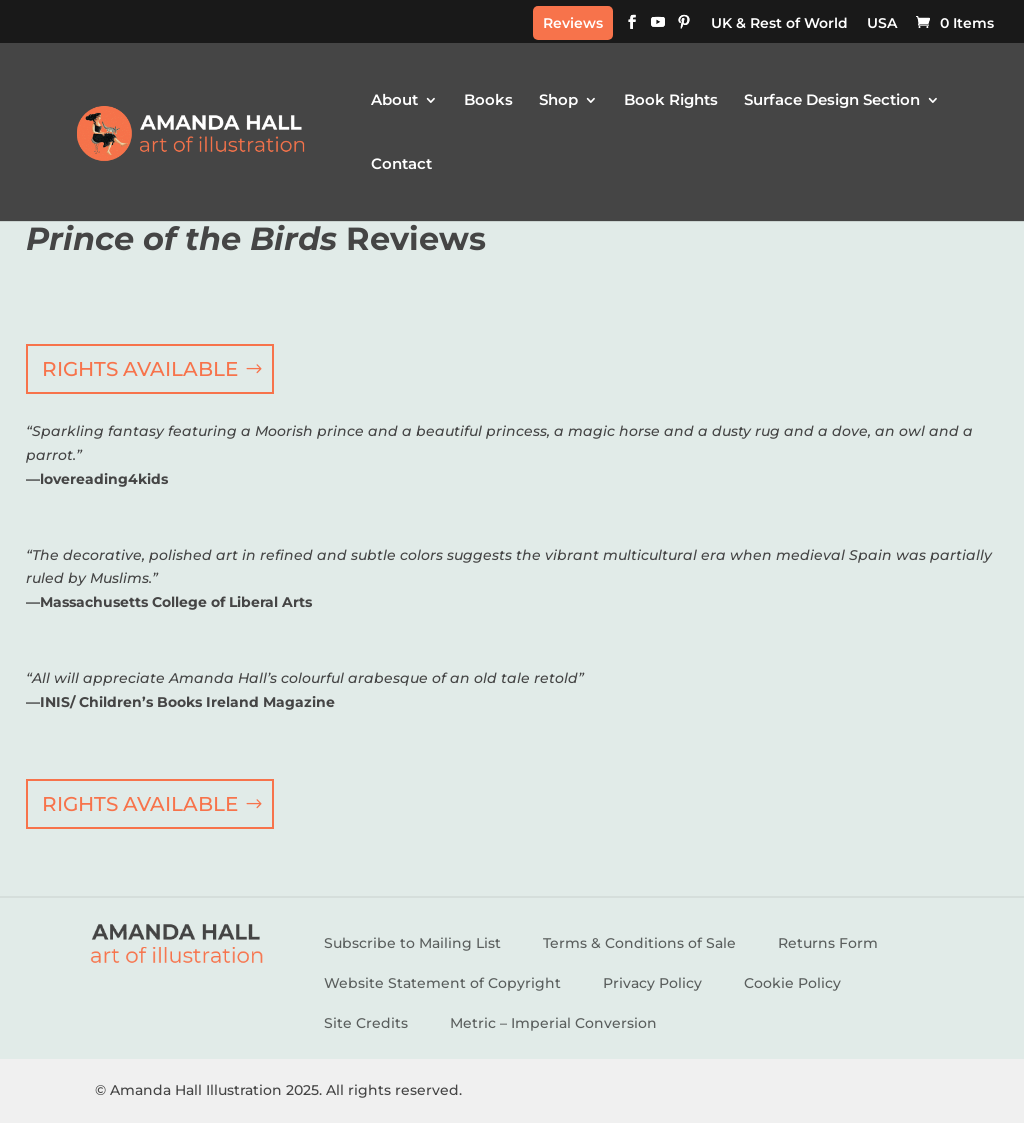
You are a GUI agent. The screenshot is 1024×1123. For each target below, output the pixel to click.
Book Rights (671, 101)
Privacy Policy (652, 983)
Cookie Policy (792, 983)
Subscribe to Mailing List (412, 943)
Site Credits (366, 1023)
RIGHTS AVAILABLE (140, 369)
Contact (401, 165)
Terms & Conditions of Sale (639, 943)
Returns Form (828, 943)
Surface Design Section (832, 101)
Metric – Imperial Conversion (553, 1023)
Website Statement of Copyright (442, 983)
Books (488, 101)
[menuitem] (779, 28)
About (394, 101)
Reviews (573, 23)
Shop (558, 101)
